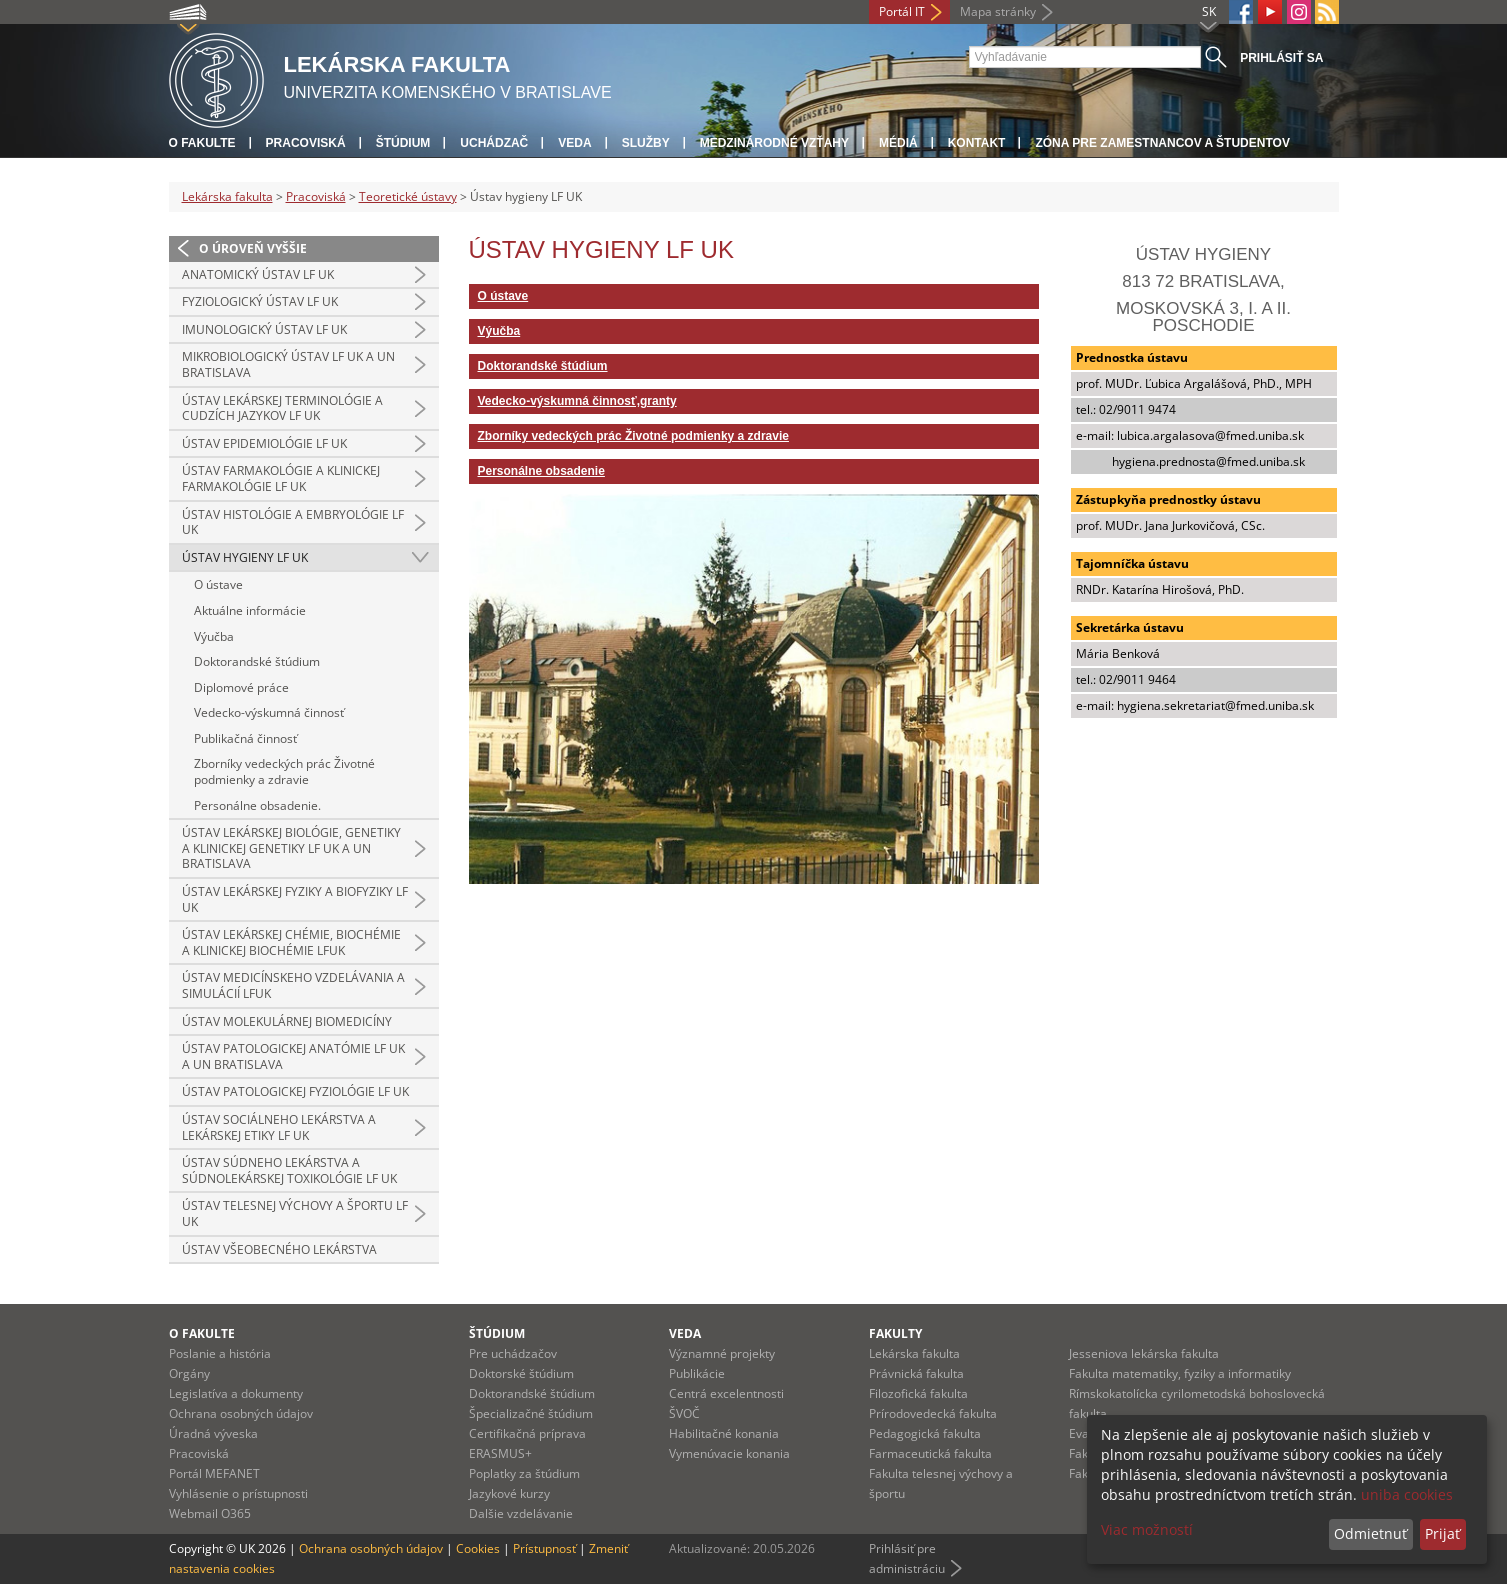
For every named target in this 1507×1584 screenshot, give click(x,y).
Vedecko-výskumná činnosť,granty (577, 401)
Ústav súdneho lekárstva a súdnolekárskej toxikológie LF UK (289, 1170)
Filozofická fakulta (918, 1393)
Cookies (478, 1548)
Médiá (898, 143)
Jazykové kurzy (509, 1493)
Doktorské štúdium (521, 1373)
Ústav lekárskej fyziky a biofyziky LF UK (295, 899)
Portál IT (902, 11)
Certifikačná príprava (527, 1433)
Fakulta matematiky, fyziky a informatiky (1180, 1373)
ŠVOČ (684, 1413)
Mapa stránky (998, 11)
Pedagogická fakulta (925, 1433)
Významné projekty (722, 1353)
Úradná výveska (213, 1433)
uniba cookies (1407, 1494)
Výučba (214, 636)
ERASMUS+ (500, 1453)
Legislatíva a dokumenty (236, 1393)
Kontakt (977, 143)
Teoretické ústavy (408, 196)
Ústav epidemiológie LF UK (264, 443)
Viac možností (1147, 1529)
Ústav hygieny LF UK (245, 557)
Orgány (189, 1373)
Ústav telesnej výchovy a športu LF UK (295, 1213)
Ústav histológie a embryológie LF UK (293, 522)
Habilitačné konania (724, 1433)
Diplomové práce (241, 687)
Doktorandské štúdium (257, 661)
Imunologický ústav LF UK (264, 329)
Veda (574, 143)
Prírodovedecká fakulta (933, 1413)
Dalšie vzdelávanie (521, 1513)
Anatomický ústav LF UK (258, 274)
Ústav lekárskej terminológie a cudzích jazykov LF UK (282, 408)
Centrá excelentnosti (726, 1393)
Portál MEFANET (214, 1473)
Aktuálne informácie (250, 610)
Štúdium (403, 143)
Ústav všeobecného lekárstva (279, 1249)
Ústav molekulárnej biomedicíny (287, 1021)
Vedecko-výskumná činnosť (269, 712)
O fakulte (202, 143)
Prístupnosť (544, 1548)
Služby (646, 143)
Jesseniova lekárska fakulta (1144, 1353)
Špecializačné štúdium (531, 1413)
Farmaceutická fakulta (930, 1453)
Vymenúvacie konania (729, 1453)
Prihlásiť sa (1281, 58)
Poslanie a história (220, 1353)
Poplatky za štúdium (524, 1473)
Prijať (1442, 1533)
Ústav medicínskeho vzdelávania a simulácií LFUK (293, 985)
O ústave (218, 584)
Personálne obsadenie (541, 471)
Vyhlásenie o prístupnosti (238, 1493)
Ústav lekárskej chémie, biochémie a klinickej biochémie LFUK (291, 942)
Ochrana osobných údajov (241, 1413)
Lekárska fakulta (227, 196)
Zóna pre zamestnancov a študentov (1162, 143)
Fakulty (895, 1333)
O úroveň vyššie (253, 248)
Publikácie (697, 1373)
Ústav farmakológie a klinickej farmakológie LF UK (281, 478)
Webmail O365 (210, 1513)
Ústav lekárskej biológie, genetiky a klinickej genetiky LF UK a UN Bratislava (291, 848)
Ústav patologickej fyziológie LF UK (295, 1091)
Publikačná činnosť (245, 738)
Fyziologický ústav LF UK (260, 301)
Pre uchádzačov (513, 1353)
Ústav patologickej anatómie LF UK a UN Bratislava (293, 1056)
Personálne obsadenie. (257, 805)
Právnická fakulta (916, 1373)
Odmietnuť (1370, 1533)
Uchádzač (494, 143)
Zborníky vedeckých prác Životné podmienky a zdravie (284, 771)
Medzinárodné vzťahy (774, 143)
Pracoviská (306, 143)
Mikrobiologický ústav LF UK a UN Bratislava (288, 364)
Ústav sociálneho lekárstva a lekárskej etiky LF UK (279, 1127)
